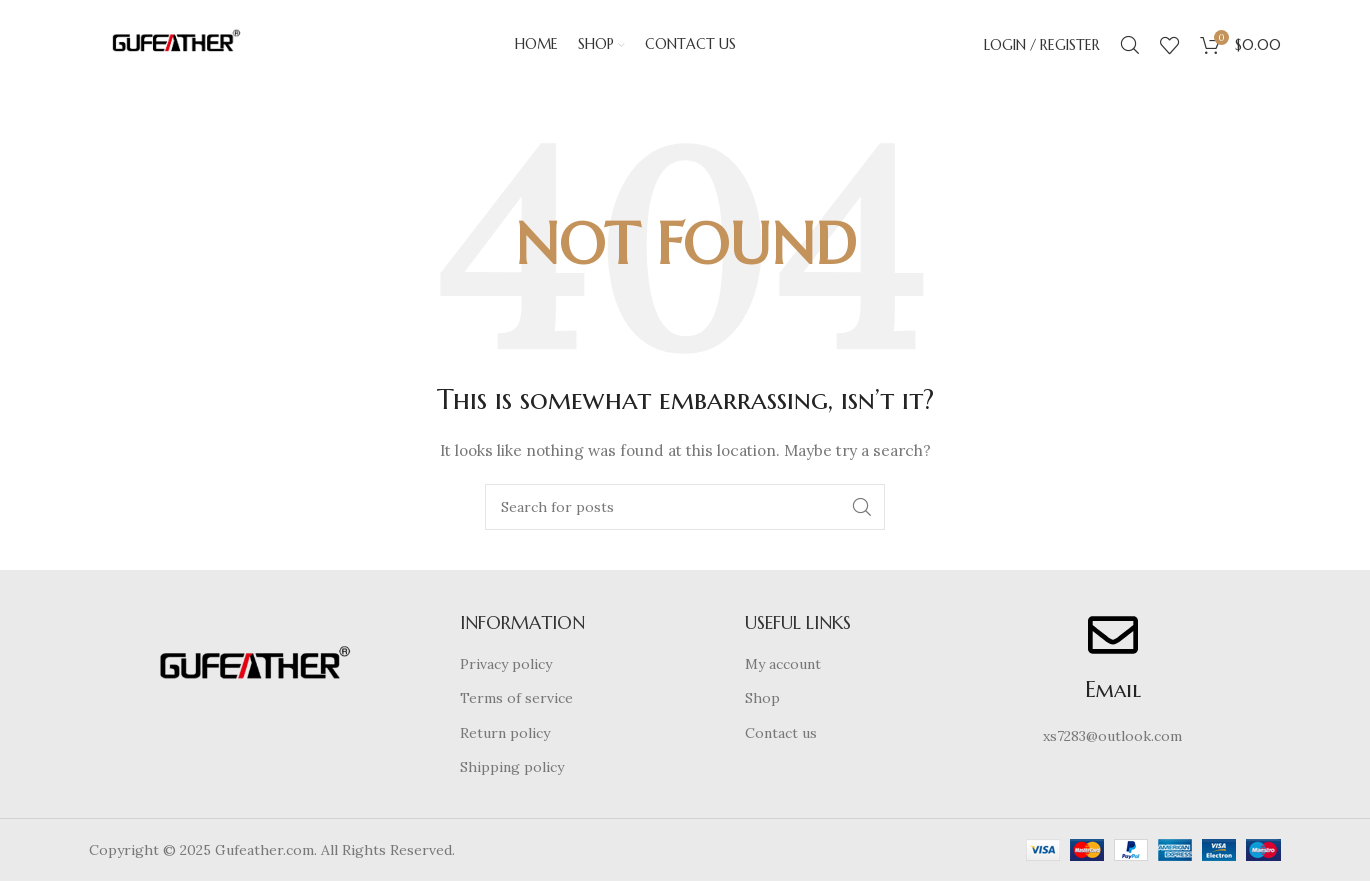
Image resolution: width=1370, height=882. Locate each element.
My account (783, 664)
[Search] (1130, 45)
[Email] (1113, 635)
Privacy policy (506, 664)
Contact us (781, 733)
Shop (762, 699)
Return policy (505, 733)
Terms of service (516, 699)
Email (1113, 689)
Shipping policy (512, 768)
